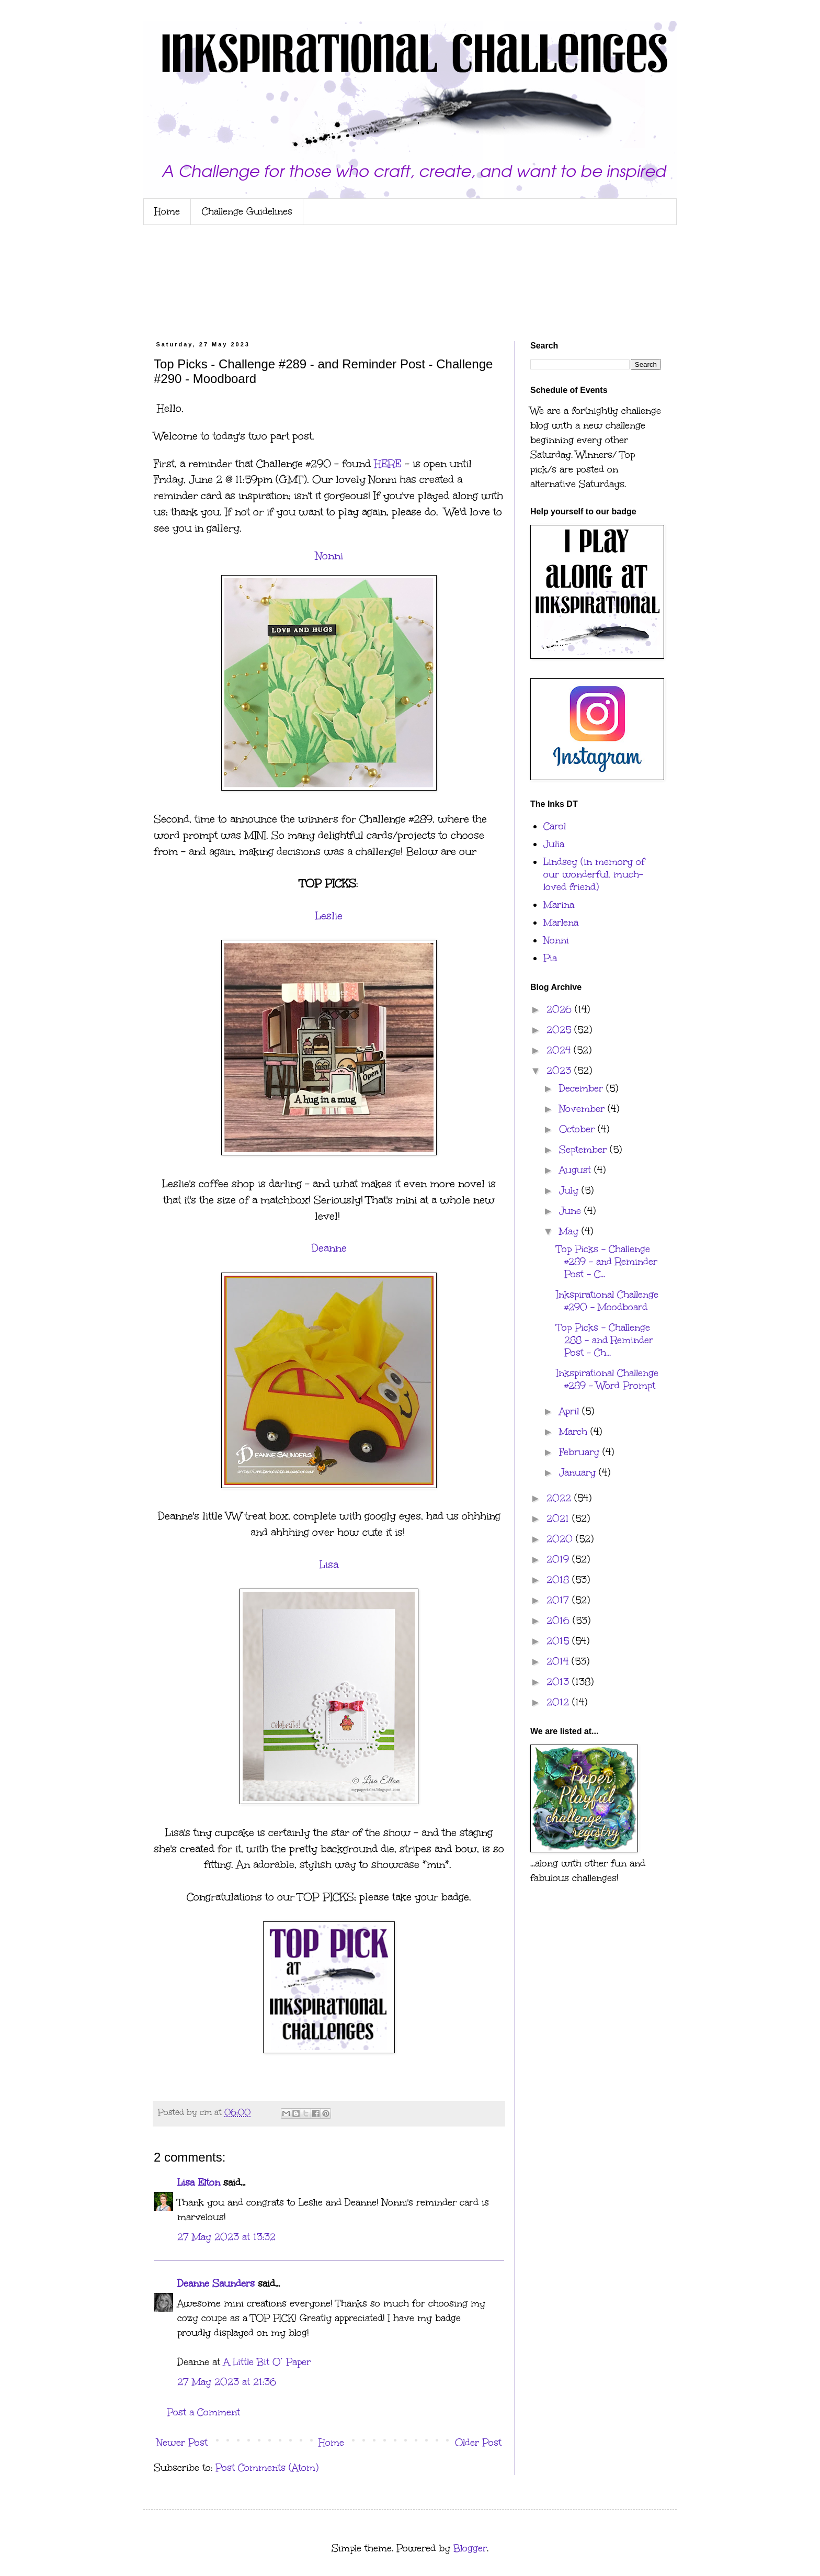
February (580, 1452)
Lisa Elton (198, 2182)
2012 (559, 1702)
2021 (559, 1518)
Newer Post (182, 2442)
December (582, 1088)
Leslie (329, 916)
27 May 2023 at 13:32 (226, 2237)
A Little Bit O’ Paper (267, 2362)
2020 (561, 1539)
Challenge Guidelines (247, 211)
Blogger (470, 2548)
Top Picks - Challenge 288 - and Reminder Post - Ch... (604, 1340)
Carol (554, 826)
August (576, 1170)
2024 (560, 1050)
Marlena (560, 922)
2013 (559, 1681)
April (570, 1411)
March (574, 1431)
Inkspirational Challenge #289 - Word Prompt (607, 1379)
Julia (553, 844)
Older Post (478, 2442)
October (578, 1129)
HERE (388, 463)
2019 (559, 1559)
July (570, 1190)
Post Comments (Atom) (266, 2467)
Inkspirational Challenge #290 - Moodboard (607, 1300)
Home (167, 211)
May (570, 1231)
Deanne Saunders (216, 2283)
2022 (560, 1498)
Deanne (329, 1248)
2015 (559, 1641)
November (583, 1109)
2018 (559, 1579)
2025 (560, 1029)
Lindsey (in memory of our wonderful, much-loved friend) (594, 874)
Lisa (329, 1564)
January (579, 1472)
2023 (560, 1070)
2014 (559, 1661)
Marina (558, 904)
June (571, 1211)
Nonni (329, 556)
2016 (559, 1620)
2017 (559, 1600)
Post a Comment (203, 2412)
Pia (550, 958)
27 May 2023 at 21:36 (226, 2382)
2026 (560, 1009)
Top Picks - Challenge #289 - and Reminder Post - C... (606, 1261)
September (584, 1149)
